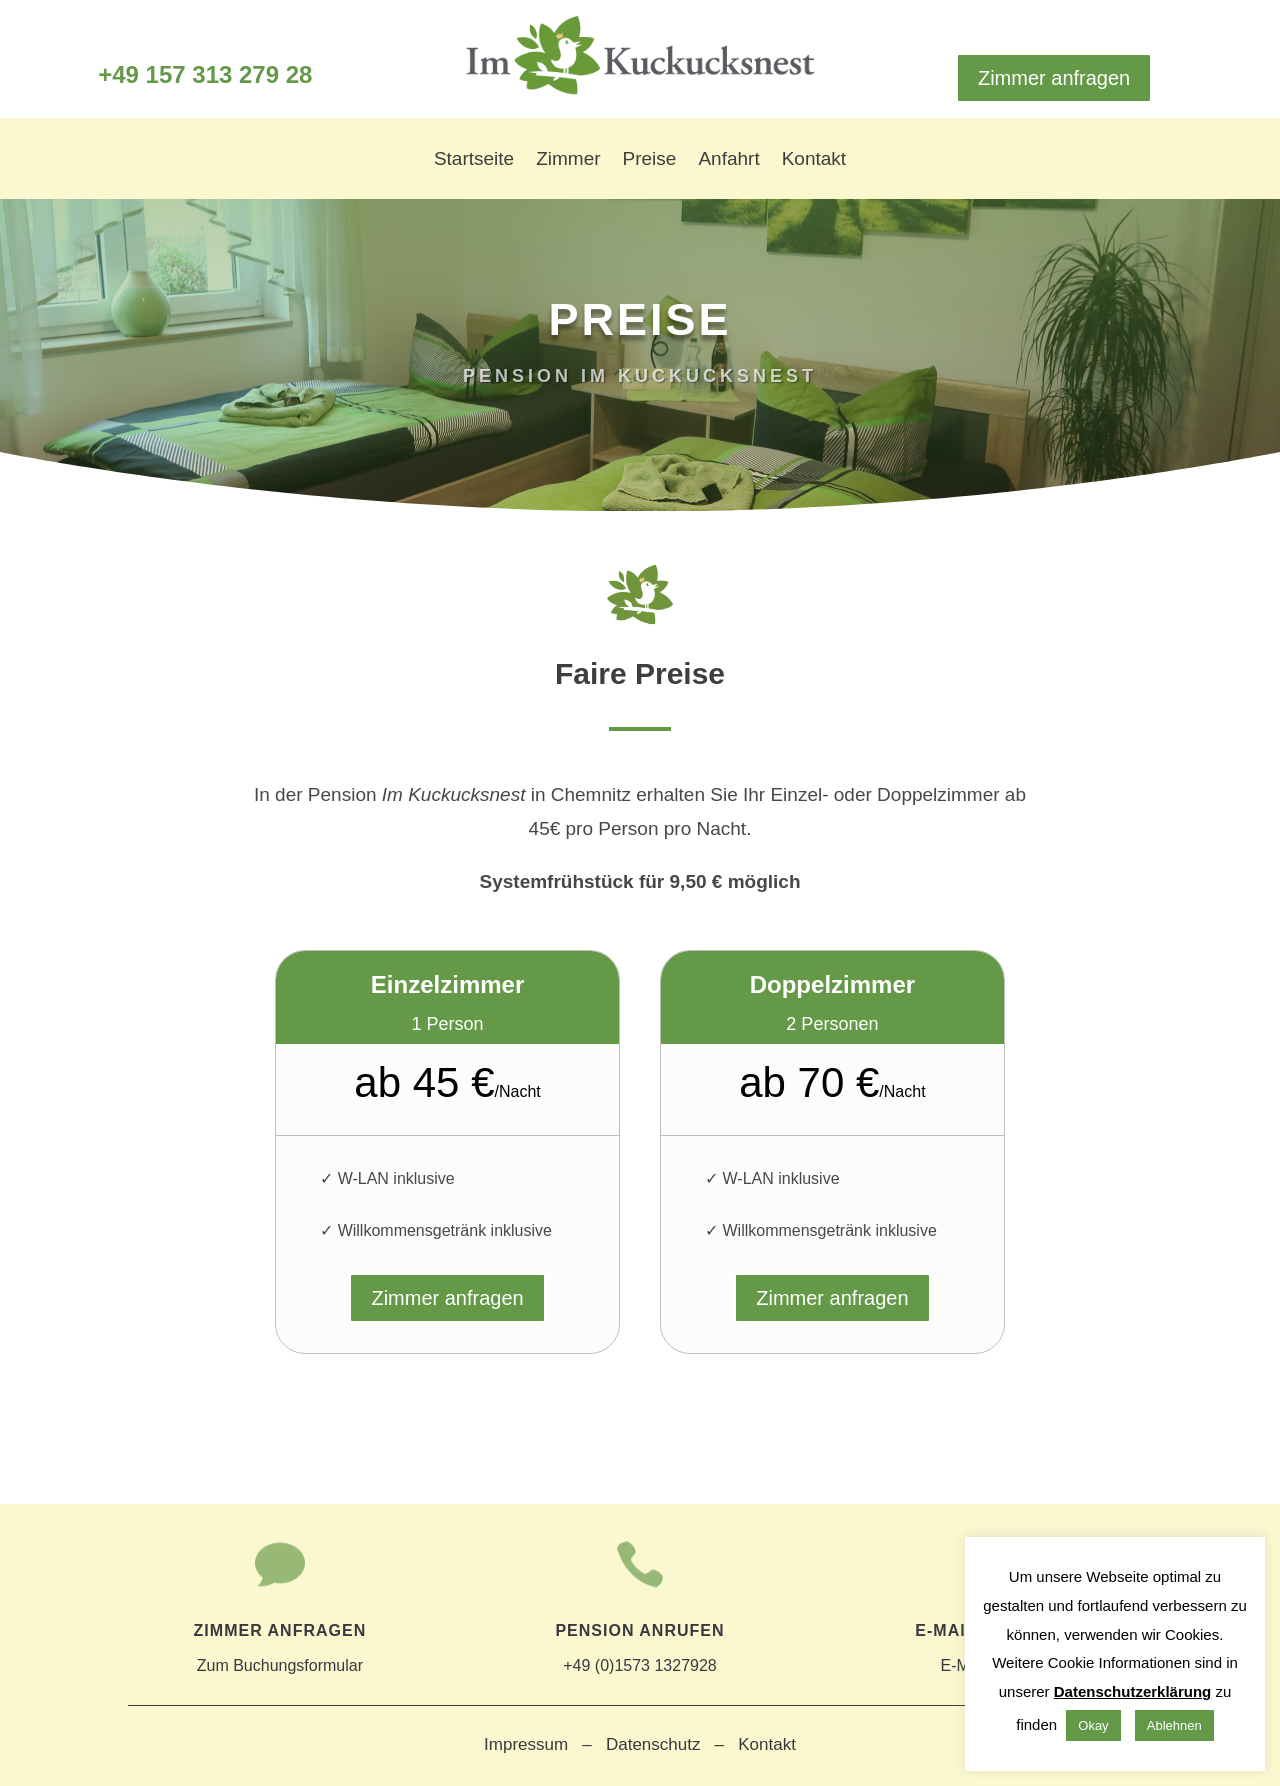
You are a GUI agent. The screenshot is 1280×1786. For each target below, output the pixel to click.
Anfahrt (728, 160)
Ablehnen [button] (1174, 1725)
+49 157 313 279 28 (205, 74)
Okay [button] (1093, 1725)
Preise (650, 160)
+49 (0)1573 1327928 (640, 1643)
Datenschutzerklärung (1133, 1691)
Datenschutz (653, 1744)
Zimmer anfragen (1054, 78)
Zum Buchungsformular (279, 1643)
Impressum (526, 1744)
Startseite (474, 160)
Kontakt (814, 160)
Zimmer (568, 160)
